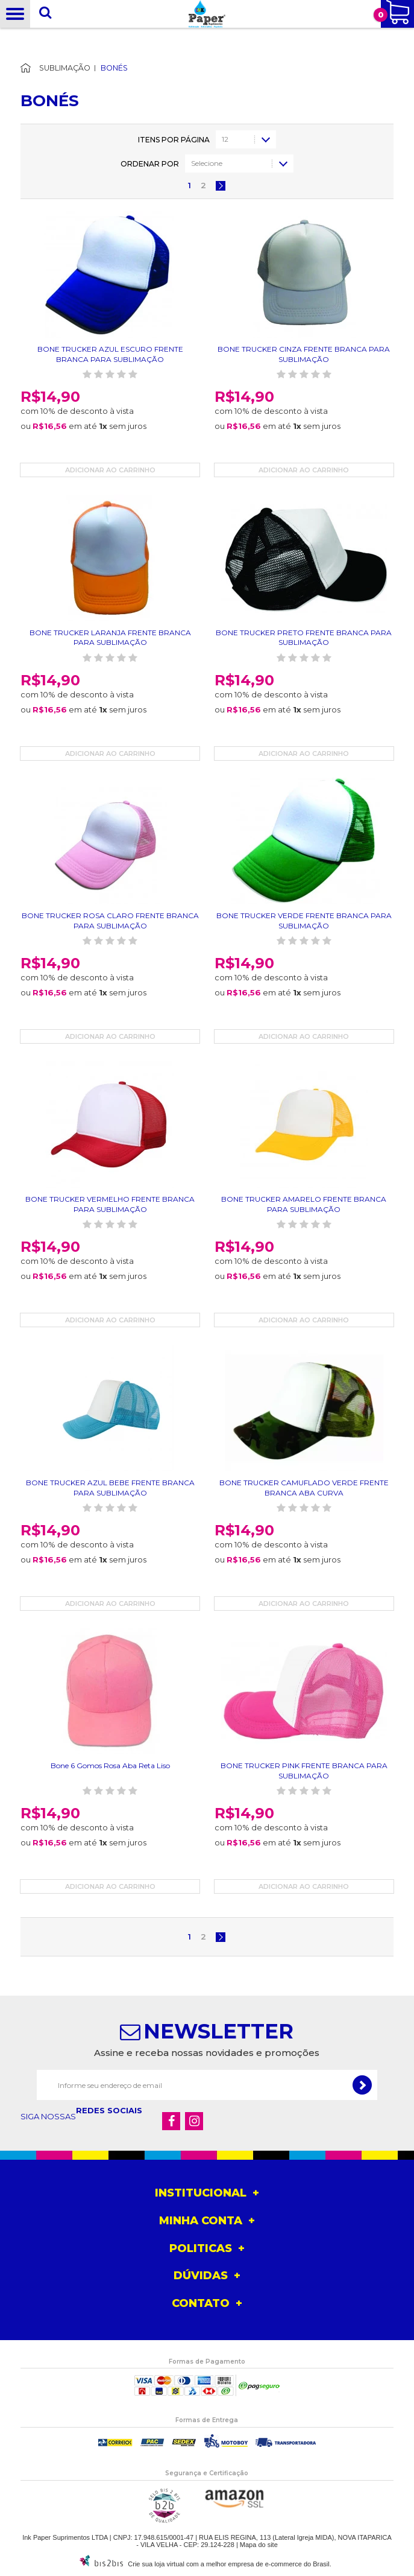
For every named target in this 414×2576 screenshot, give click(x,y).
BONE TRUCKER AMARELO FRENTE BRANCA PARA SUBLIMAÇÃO (303, 1204)
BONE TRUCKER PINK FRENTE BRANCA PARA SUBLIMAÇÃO (304, 1770)
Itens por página (174, 140)
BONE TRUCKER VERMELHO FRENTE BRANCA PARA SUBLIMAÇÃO (110, 1204)
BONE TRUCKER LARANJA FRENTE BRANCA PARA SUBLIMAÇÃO (110, 637)
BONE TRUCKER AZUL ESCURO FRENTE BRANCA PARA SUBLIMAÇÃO (110, 354)
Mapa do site (259, 2544)
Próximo (220, 186)
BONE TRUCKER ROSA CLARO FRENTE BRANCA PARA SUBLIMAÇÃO (110, 920)
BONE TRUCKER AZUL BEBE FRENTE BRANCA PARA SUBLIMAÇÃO (110, 1487)
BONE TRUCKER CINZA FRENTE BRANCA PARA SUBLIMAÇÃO (304, 354)
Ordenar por (150, 164)
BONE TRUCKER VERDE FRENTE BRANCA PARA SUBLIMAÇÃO (304, 920)
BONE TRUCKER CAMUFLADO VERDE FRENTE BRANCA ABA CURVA (304, 1487)
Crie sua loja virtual (156, 2564)
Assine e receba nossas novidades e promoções (206, 2053)
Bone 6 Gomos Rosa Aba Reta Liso (110, 1765)
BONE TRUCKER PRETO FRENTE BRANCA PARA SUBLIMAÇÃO (304, 637)
